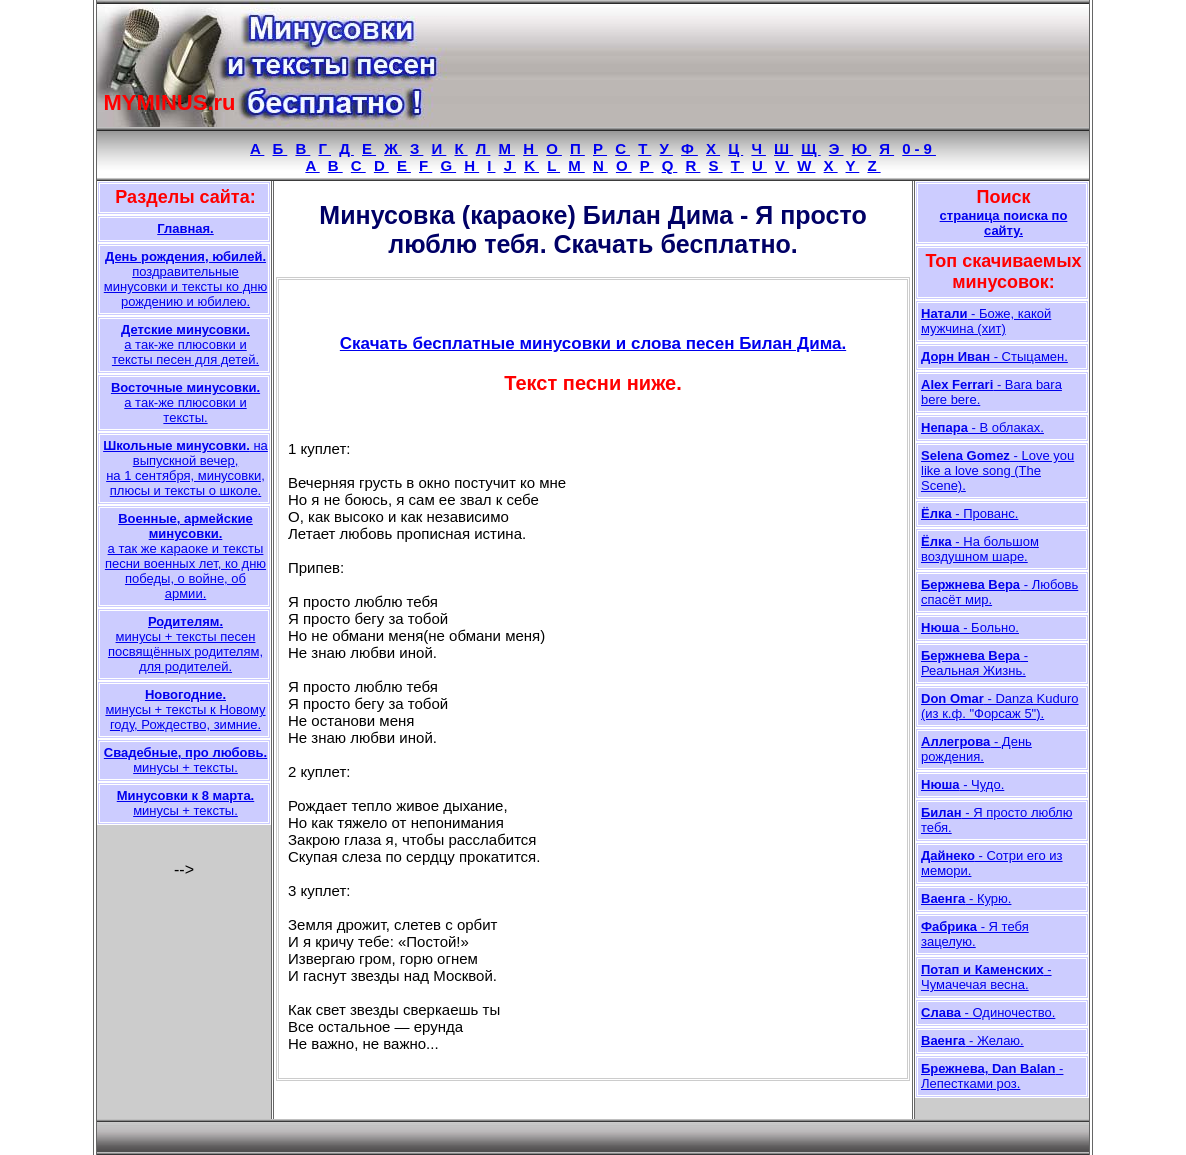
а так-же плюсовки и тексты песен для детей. (185, 344)
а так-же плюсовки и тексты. (185, 402)
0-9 (919, 148)
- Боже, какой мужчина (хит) (986, 321)
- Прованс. (969, 513)
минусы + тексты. (185, 760)
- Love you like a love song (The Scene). (997, 470)
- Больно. (970, 627)
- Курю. (966, 898)
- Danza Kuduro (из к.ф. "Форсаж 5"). (1000, 706)
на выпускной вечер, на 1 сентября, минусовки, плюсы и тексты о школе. (185, 468)
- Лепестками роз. (992, 1076)
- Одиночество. (988, 1012)
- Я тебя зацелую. (975, 934)
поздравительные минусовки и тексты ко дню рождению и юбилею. (185, 279)
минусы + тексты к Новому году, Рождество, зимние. (185, 709)
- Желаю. (972, 1040)
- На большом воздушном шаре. (980, 549)
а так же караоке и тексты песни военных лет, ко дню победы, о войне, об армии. (185, 556)
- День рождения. (976, 749)
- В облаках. (982, 427)
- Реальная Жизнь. (974, 663)
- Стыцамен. (994, 356)
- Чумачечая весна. (986, 977)
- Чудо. (962, 784)
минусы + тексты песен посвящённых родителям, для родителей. (185, 644)
